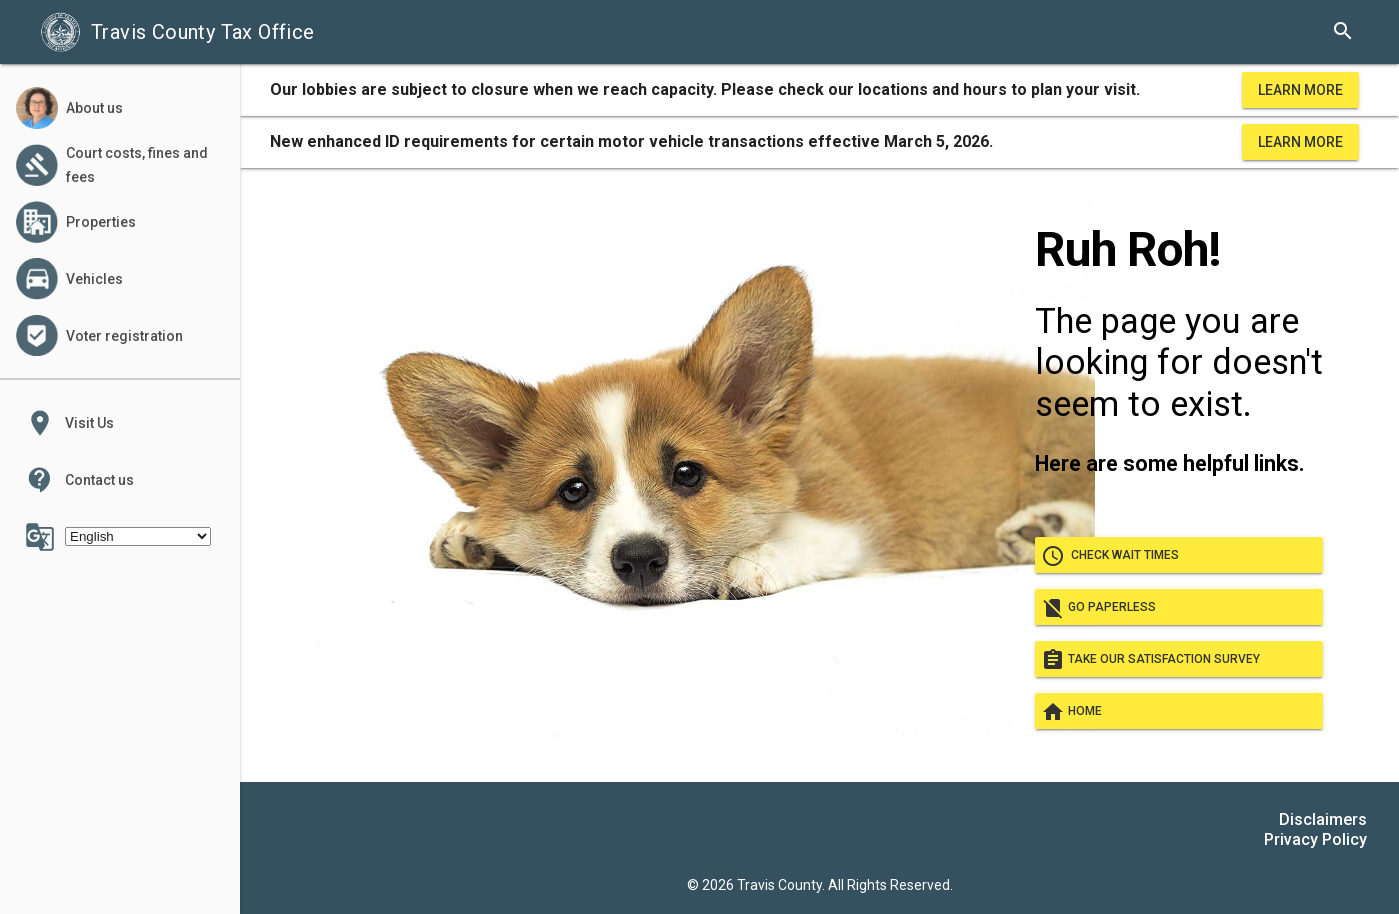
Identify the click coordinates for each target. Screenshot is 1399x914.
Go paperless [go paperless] (1179, 607)
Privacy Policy (1315, 839)
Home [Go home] (1179, 711)
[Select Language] (138, 536)
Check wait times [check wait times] (1179, 555)
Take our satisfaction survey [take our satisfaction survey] (1179, 659)
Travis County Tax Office (177, 32)
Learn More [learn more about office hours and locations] (1300, 90)
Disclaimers (1323, 819)
